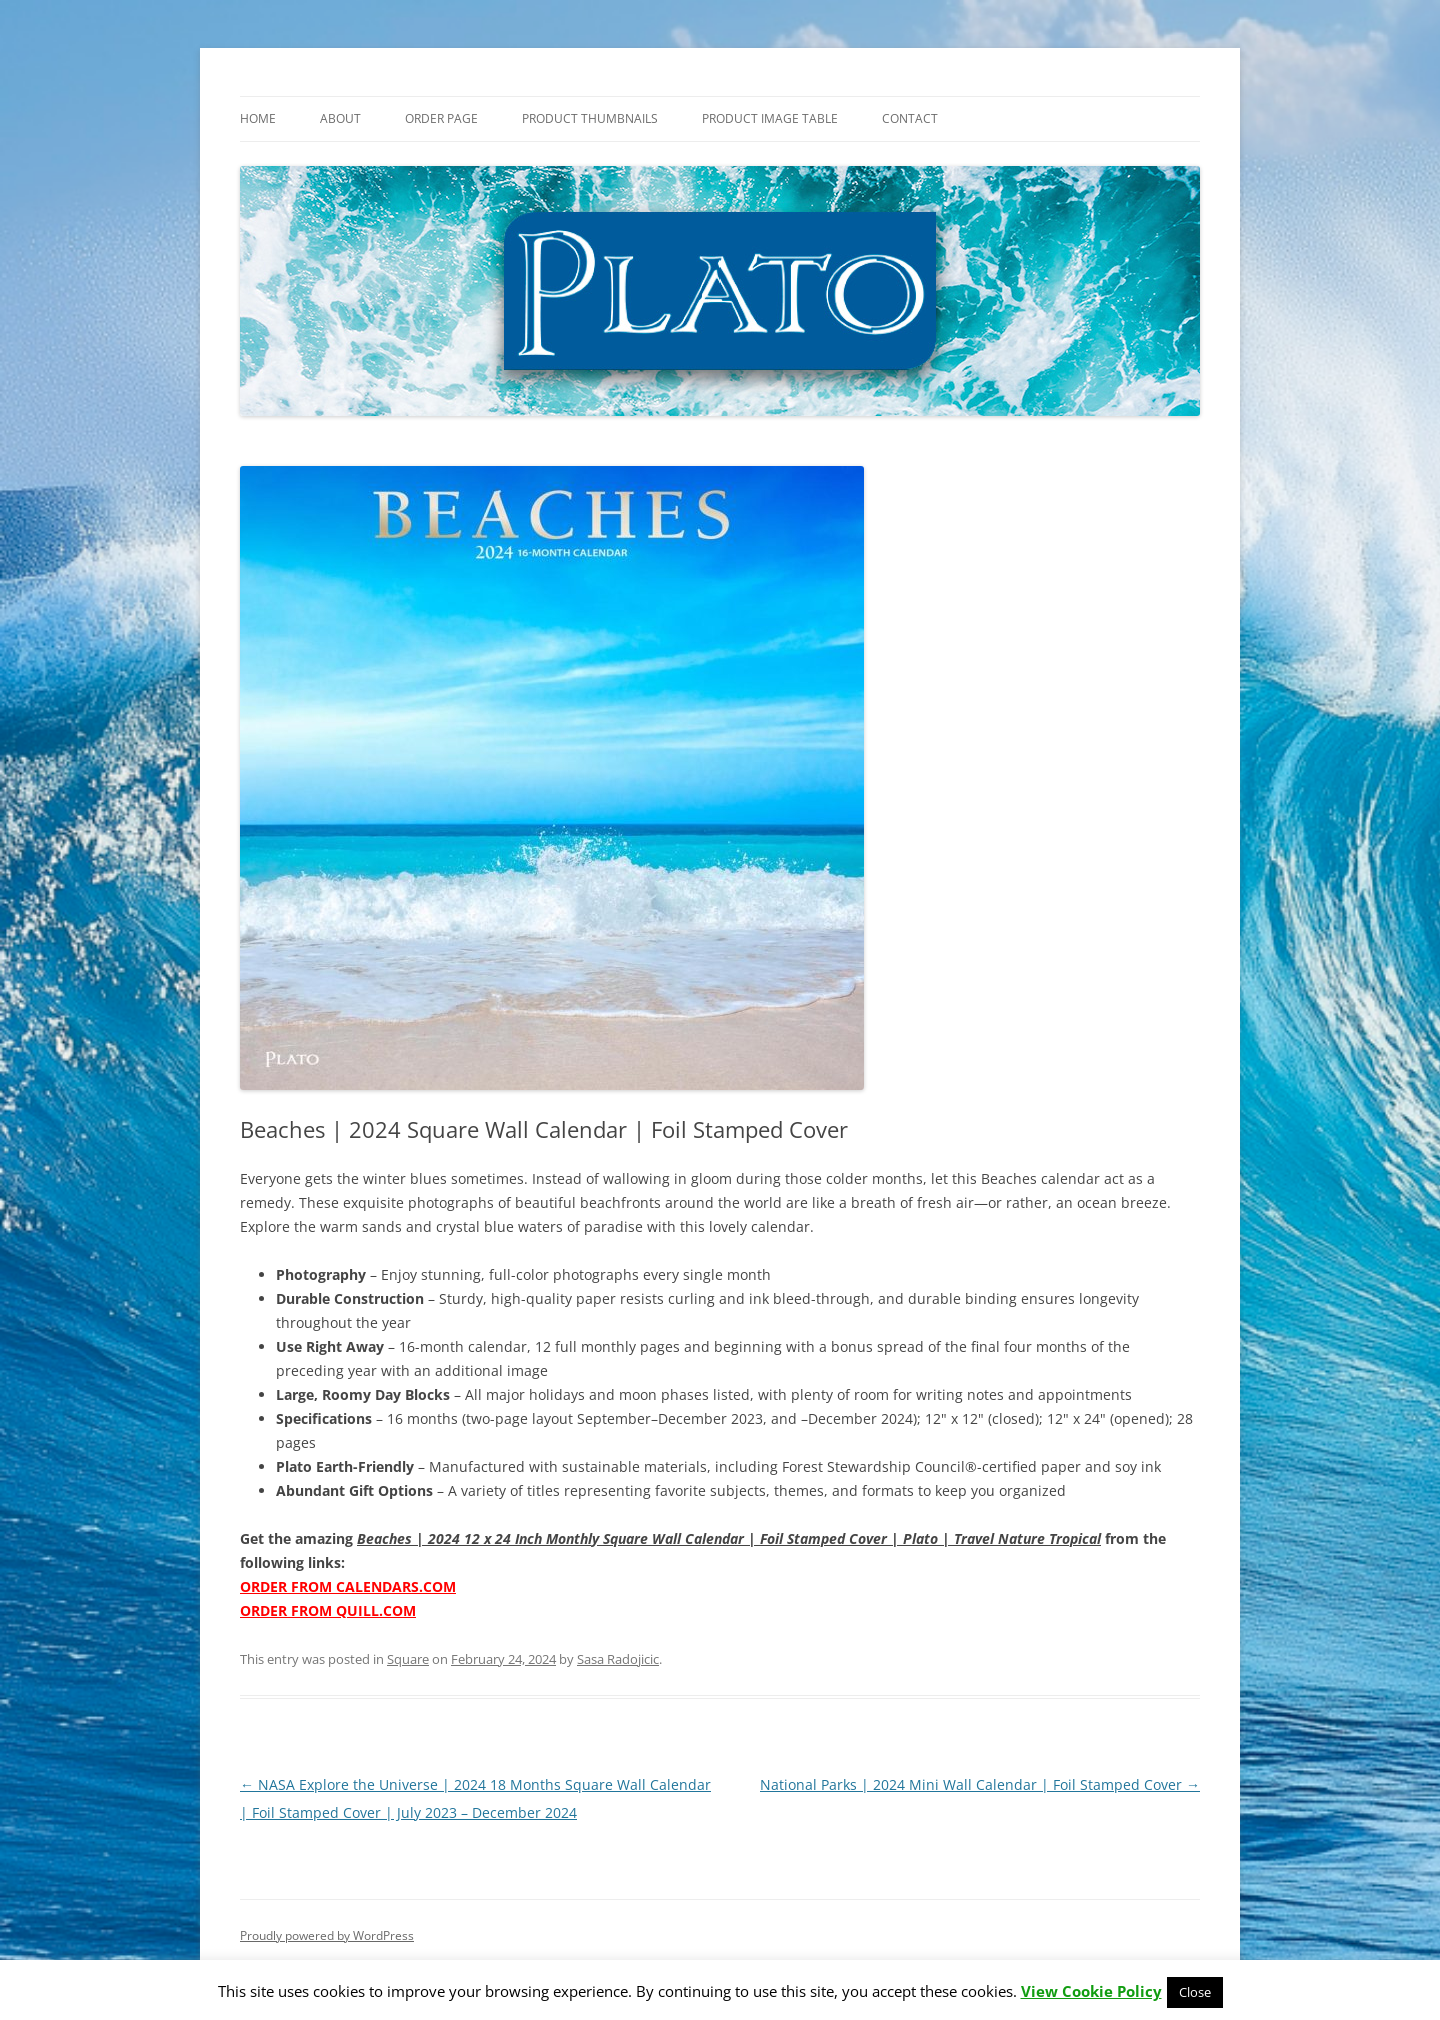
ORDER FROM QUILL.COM (328, 1610)
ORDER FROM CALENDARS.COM (348, 1586)
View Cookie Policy (1091, 1991)
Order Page (441, 118)
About (340, 118)
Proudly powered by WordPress (327, 1935)
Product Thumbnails (590, 118)
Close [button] (1195, 1992)
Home (258, 118)
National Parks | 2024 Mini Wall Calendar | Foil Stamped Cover (980, 1784)
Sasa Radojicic (618, 1659)
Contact (910, 118)
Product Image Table (770, 118)
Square (408, 1659)
